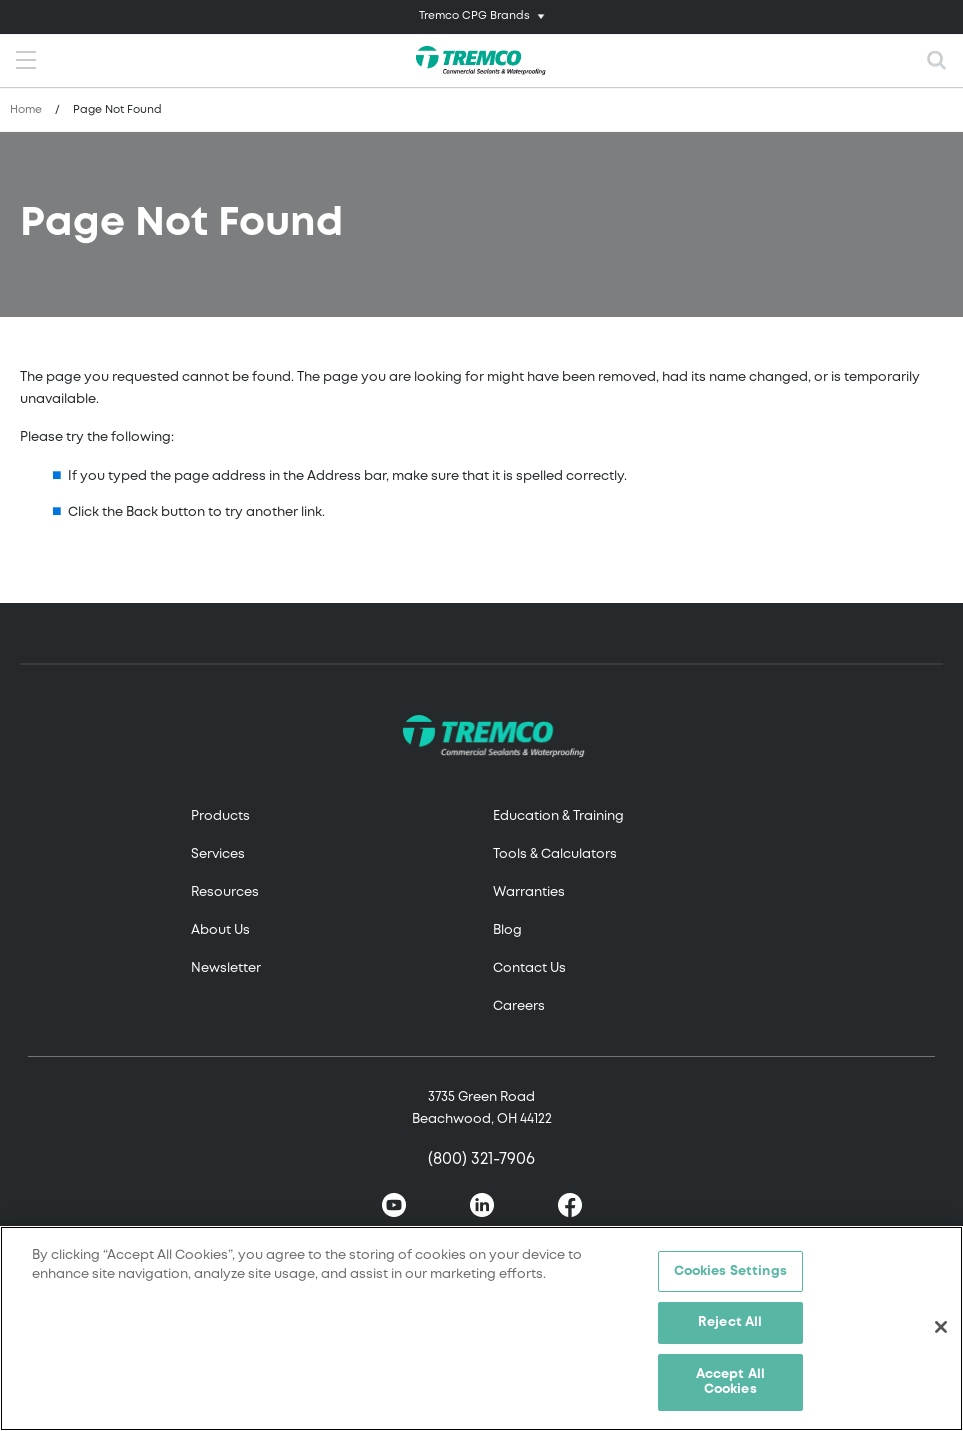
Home (26, 110)
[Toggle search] (937, 61)
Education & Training (558, 816)
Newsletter (226, 968)
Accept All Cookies (730, 1384)
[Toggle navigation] (481, 17)
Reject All (730, 1324)
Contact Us (529, 968)
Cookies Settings (730, 1273)
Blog (507, 930)
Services (218, 854)
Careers (519, 1006)
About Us (220, 930)
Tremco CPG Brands (474, 16)
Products (220, 816)
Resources (225, 892)
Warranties (529, 892)
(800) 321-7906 (481, 1159)
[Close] (941, 1330)
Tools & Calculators (555, 854)
